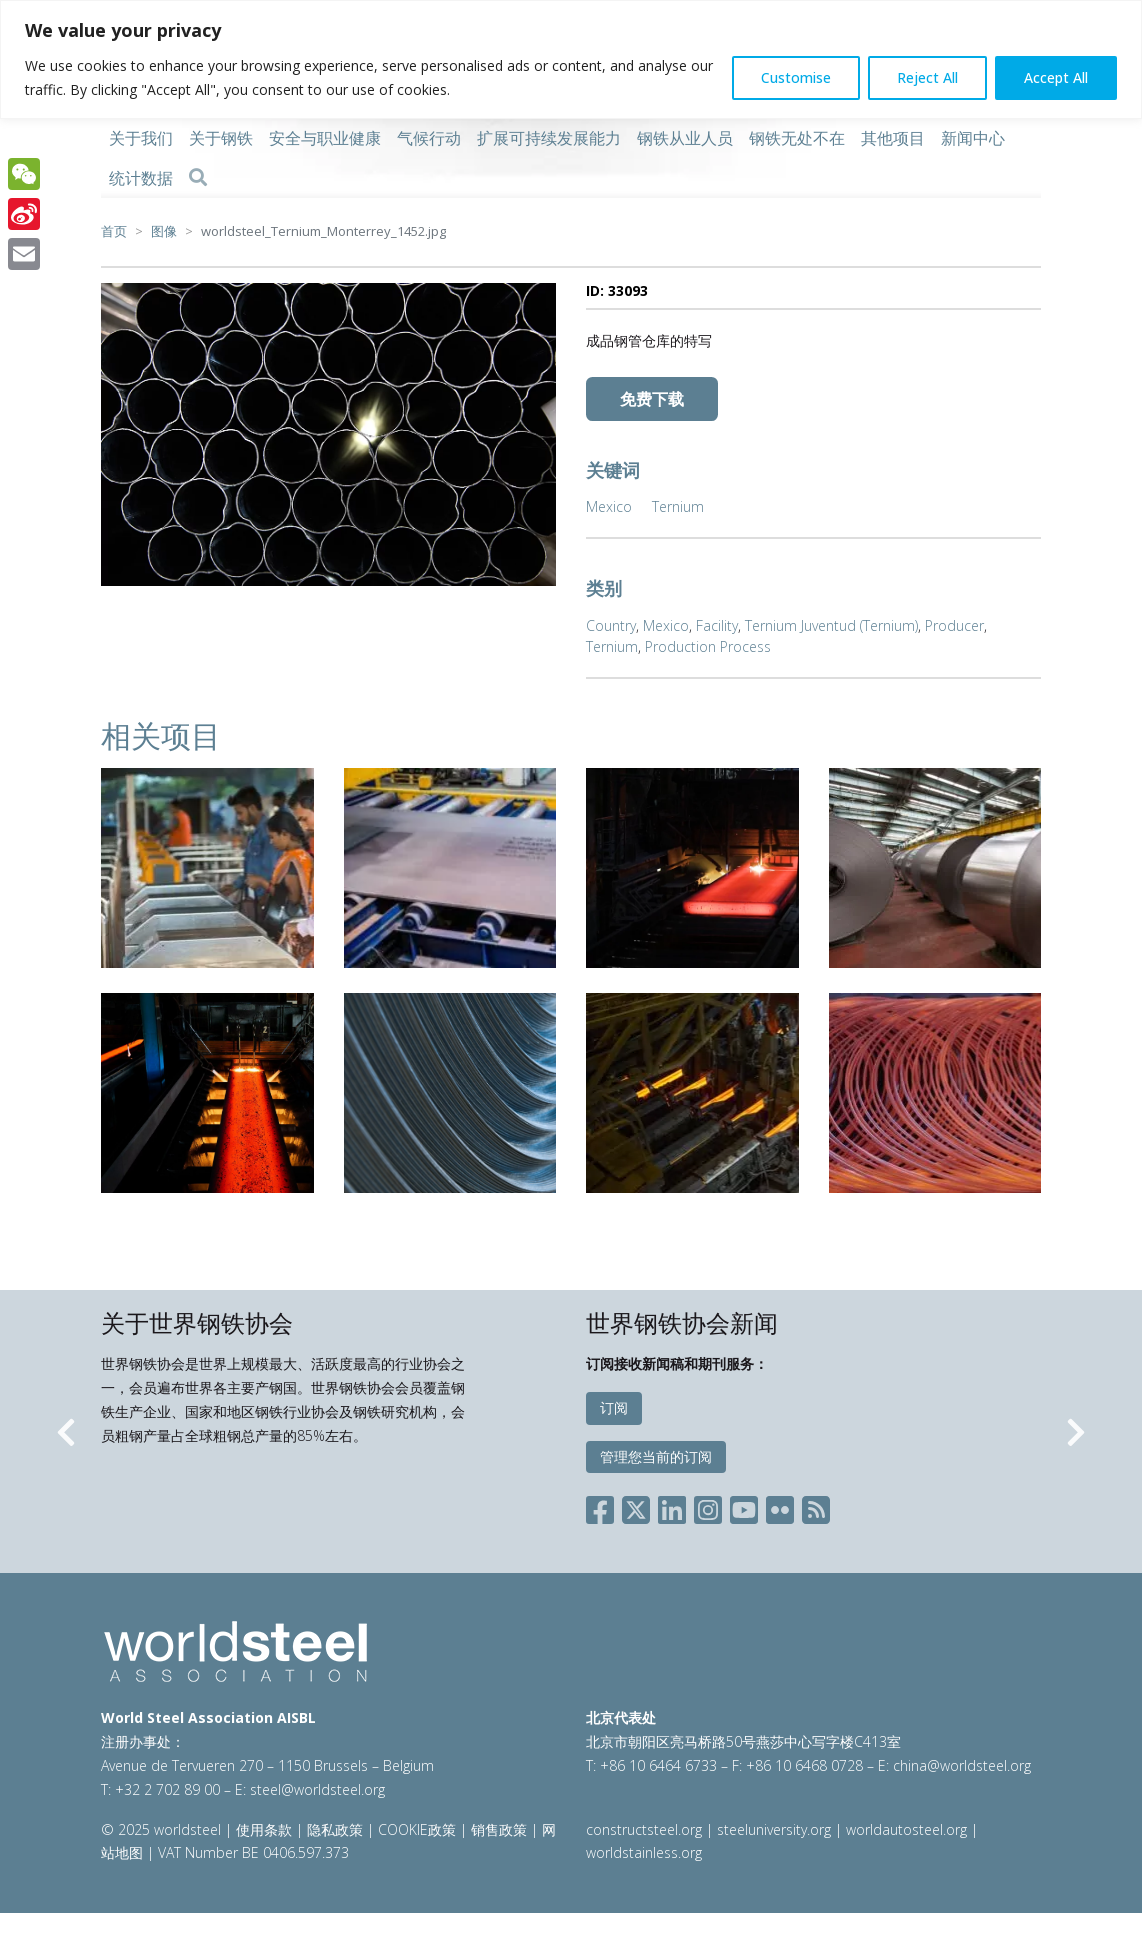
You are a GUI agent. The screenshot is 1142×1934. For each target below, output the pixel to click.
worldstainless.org (644, 1852)
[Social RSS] (816, 1506)
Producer (954, 625)
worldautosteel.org (908, 1829)
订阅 (614, 1407)
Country (611, 625)
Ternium (678, 506)
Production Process (708, 646)
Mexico (609, 506)
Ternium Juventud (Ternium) (831, 625)
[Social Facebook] (604, 1506)
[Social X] (636, 1506)
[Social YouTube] (744, 1506)
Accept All (1056, 77)
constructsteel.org (644, 1829)
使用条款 (264, 1829)
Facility (717, 625)
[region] (571, 59)
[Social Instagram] (708, 1506)
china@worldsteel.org (962, 1765)
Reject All (927, 77)
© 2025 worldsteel (163, 1829)
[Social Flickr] (780, 1506)
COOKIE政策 (417, 1829)
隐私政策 (335, 1829)
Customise (796, 77)
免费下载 (652, 399)
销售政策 (499, 1829)
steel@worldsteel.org (317, 1789)
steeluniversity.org (774, 1829)
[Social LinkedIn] (672, 1506)
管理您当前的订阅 (656, 1456)
